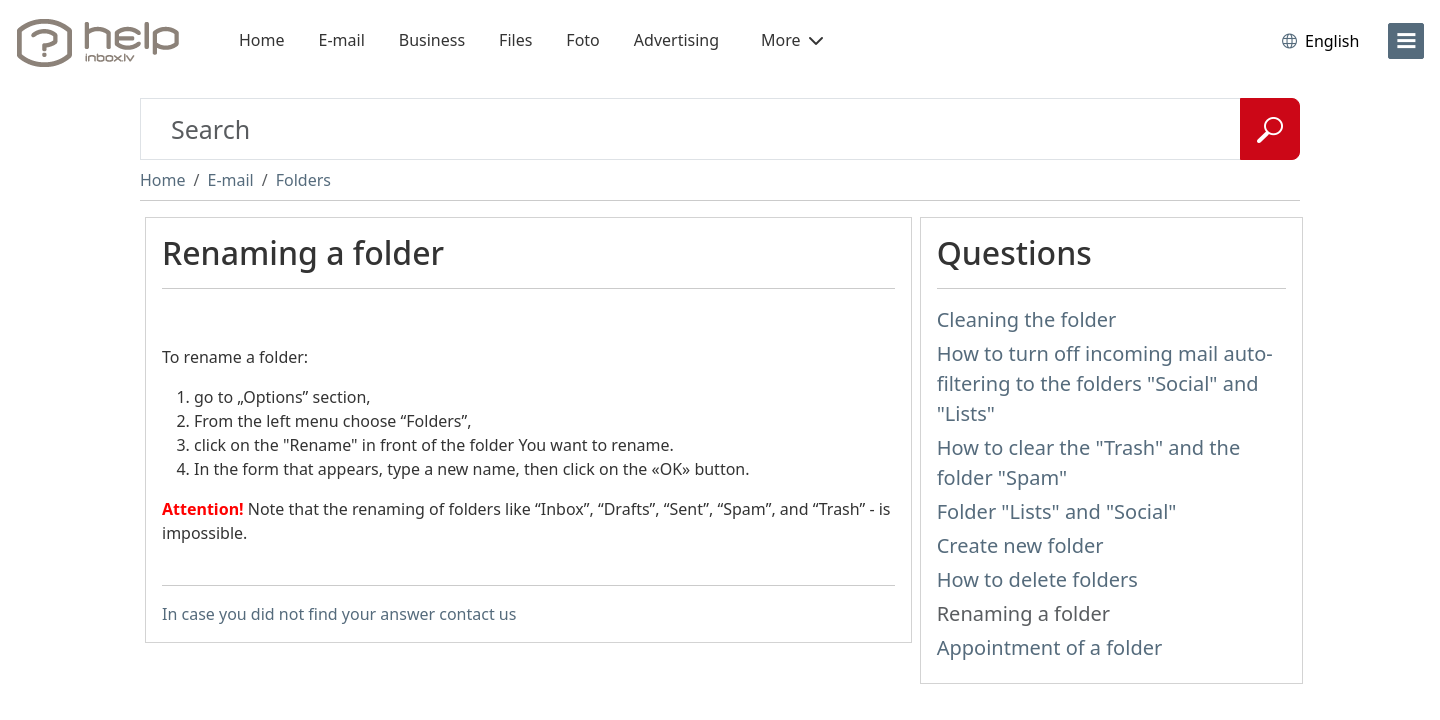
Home (262, 40)
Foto (582, 40)
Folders (303, 180)
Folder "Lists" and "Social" (1057, 511)
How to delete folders (1037, 579)
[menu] (1406, 41)
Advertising (676, 40)
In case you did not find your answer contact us (339, 614)
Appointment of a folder (1050, 647)
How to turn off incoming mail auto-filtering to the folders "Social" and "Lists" (1105, 383)
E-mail (342, 40)
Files (515, 40)
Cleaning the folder (1027, 319)
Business (432, 40)
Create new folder (1020, 545)
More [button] (792, 40)
